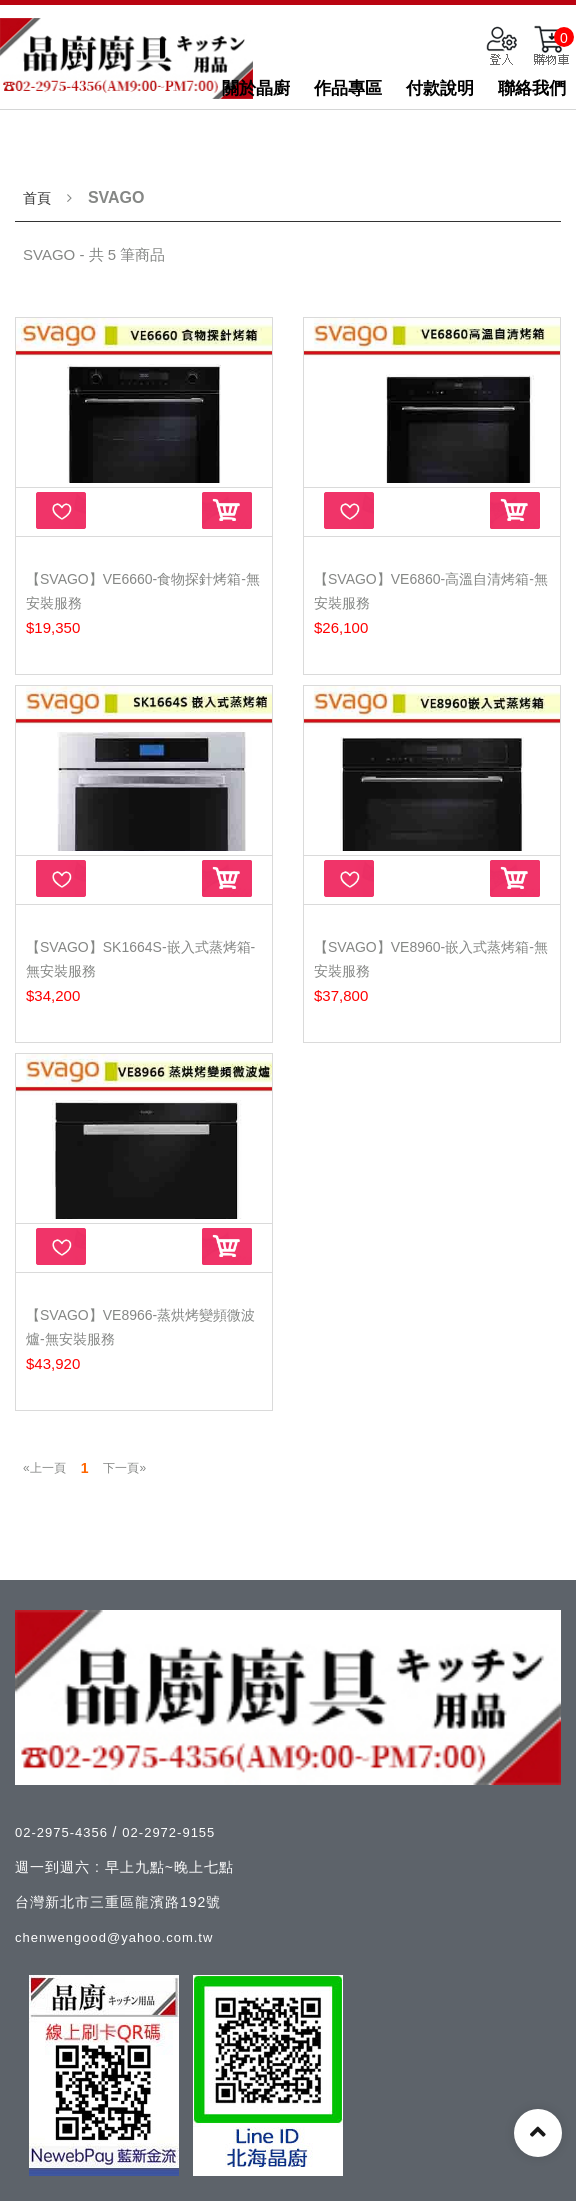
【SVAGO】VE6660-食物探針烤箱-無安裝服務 (143, 591)
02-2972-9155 (168, 1832)
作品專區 (348, 88)
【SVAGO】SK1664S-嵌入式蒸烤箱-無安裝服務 (140, 959)
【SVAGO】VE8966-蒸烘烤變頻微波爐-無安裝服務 (140, 1327)
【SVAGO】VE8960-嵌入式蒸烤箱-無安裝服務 (431, 959)
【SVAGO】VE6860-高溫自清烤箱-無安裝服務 (431, 591)
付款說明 (440, 88)
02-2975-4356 (64, 1832)
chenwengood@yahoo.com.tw (114, 1937)
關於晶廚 (256, 88)
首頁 (37, 198)
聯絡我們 (532, 88)
